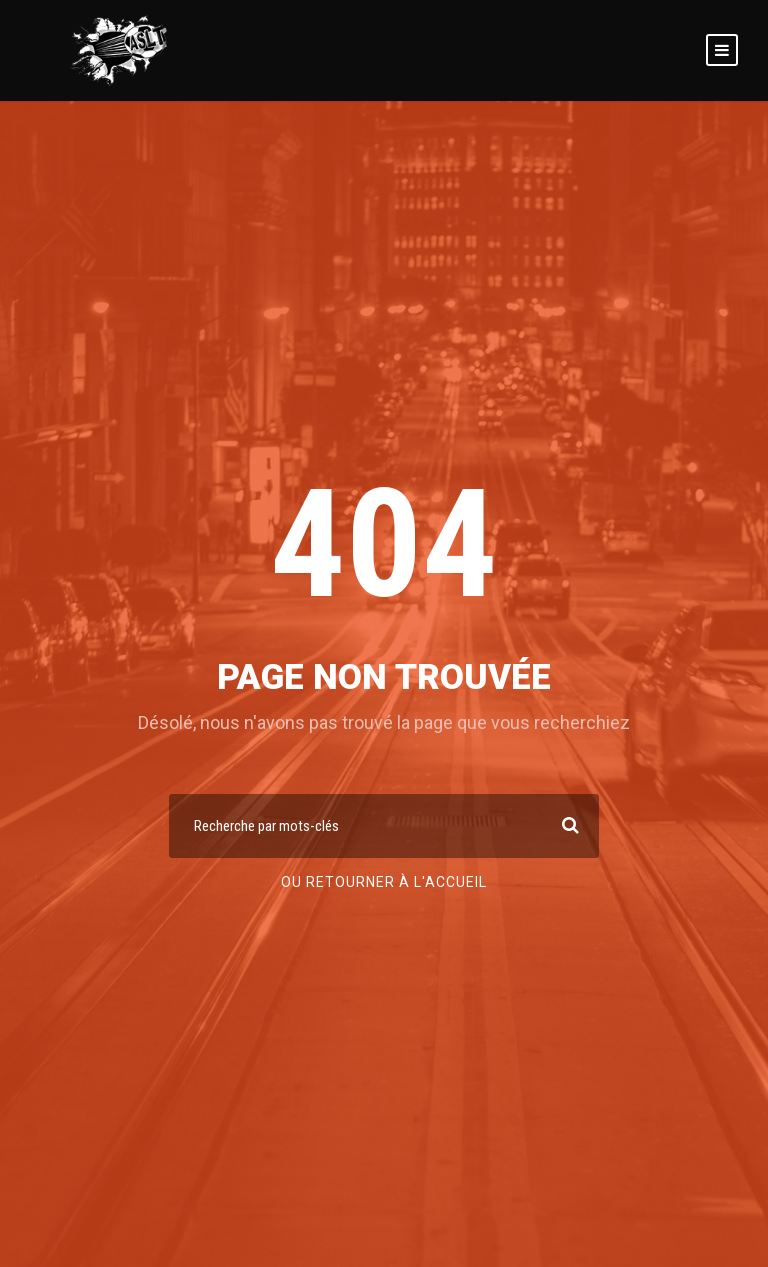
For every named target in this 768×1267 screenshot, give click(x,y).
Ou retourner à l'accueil (384, 882)
